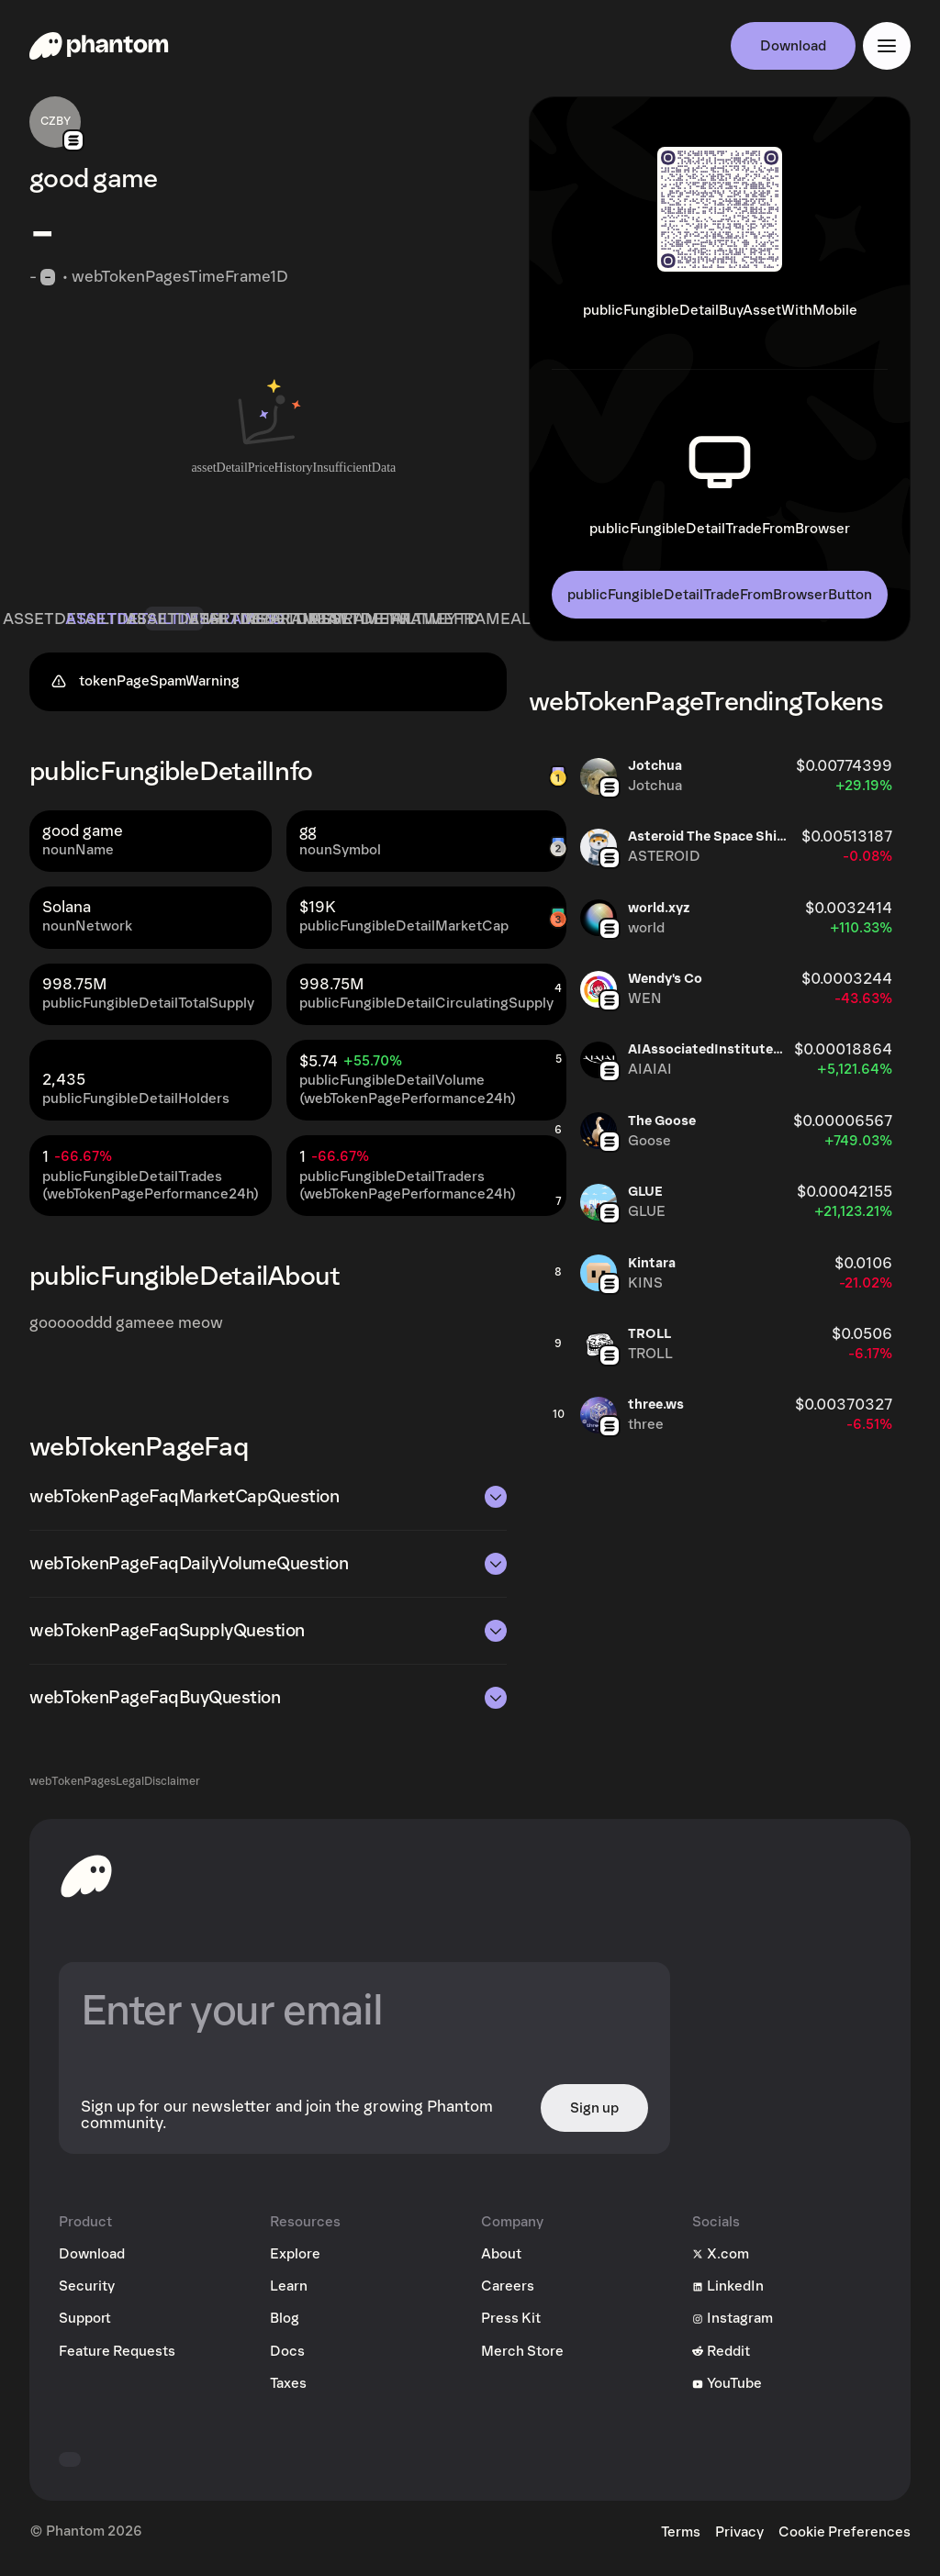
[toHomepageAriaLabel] (86, 1881)
